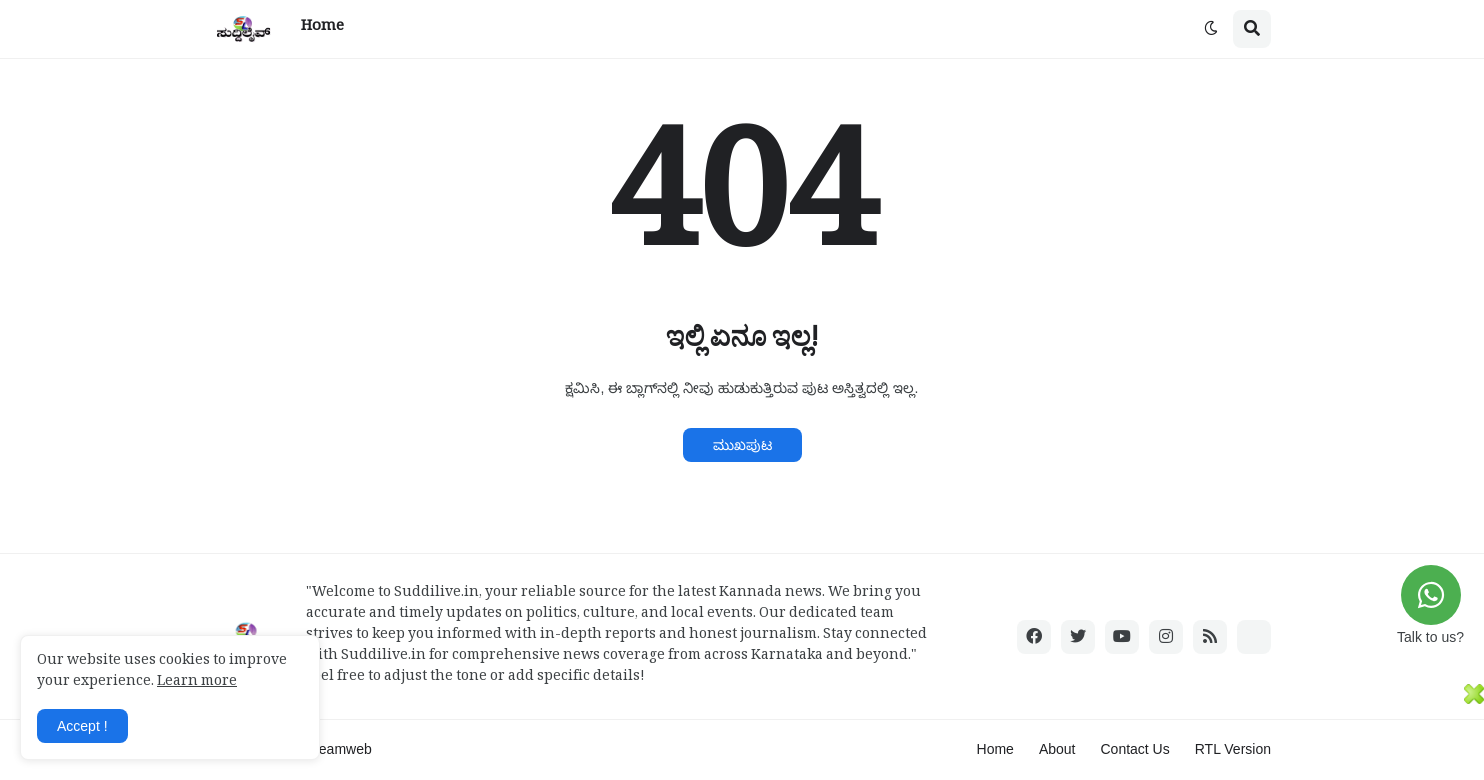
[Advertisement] (732, 729)
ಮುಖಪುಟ (742, 445)
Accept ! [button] (82, 726)
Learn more (197, 683)
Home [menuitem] (322, 28)
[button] (1211, 29)
